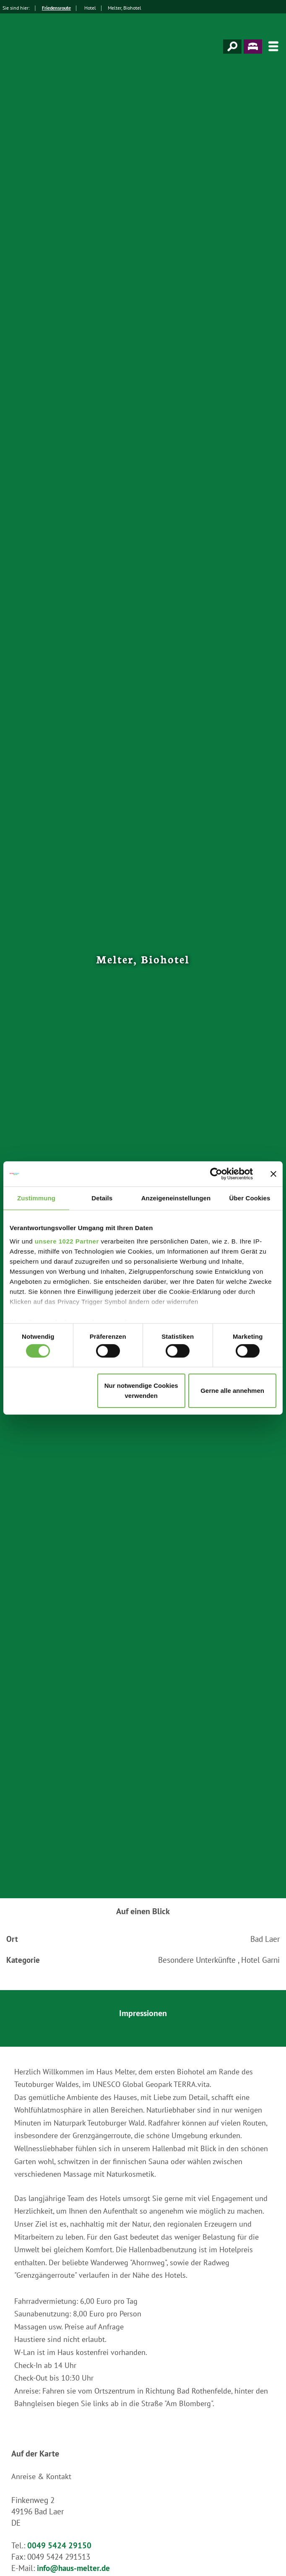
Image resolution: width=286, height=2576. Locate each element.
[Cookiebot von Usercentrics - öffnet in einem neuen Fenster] (216, 1174)
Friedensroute (56, 8)
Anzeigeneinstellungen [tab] (176, 1198)
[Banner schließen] (273, 1174)
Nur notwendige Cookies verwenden (141, 1390)
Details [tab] (101, 1198)
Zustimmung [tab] (36, 1198)
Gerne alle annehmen (232, 1390)
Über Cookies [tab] (249, 1198)
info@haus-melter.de (73, 2568)
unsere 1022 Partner (67, 1240)
